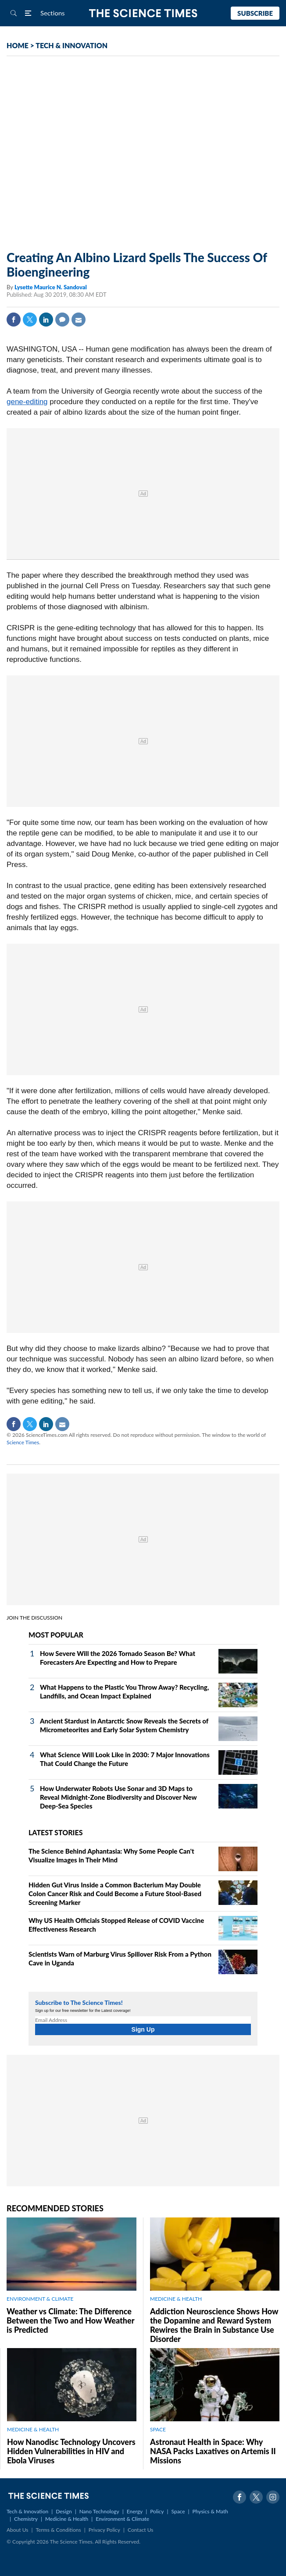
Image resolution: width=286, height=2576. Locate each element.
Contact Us (140, 2529)
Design (64, 2511)
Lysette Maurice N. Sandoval (50, 287)
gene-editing (27, 402)
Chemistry (26, 2519)
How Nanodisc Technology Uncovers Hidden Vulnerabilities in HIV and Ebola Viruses (71, 2451)
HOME (18, 45)
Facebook (14, 320)
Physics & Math (210, 2511)
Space (178, 2511)
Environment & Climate (122, 2519)
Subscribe (255, 13)
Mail (79, 320)
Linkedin (46, 320)
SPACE (158, 2429)
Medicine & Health (66, 2519)
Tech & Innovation (27, 2511)
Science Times (23, 1442)
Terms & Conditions (58, 2529)
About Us (17, 2529)
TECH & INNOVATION (71, 45)
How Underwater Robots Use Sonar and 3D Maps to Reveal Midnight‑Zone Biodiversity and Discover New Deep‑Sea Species (118, 1797)
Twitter (30, 320)
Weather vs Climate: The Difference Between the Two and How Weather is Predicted (70, 2320)
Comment (62, 320)
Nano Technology (99, 2511)
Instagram (272, 2497)
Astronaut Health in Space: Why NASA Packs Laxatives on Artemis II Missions (213, 2451)
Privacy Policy (104, 2529)
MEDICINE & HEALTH (176, 2298)
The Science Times (143, 13)
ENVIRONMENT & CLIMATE (40, 2298)
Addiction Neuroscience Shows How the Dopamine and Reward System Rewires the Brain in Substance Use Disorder (214, 2325)
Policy (157, 2511)
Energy (135, 2511)
